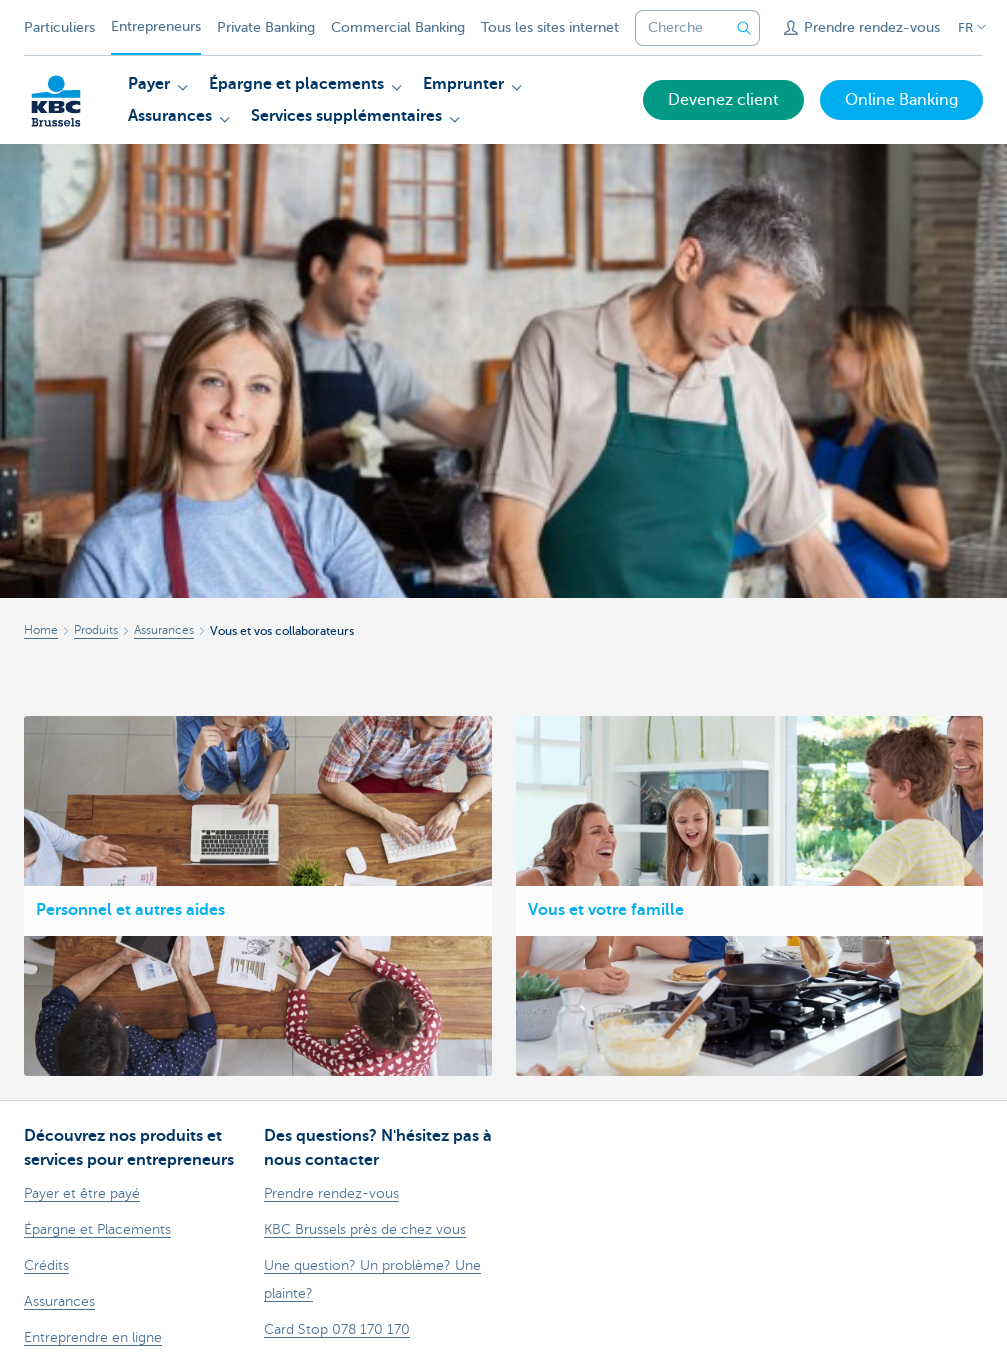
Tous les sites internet (550, 27)
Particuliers (59, 27)
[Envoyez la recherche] (744, 28)
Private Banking (266, 27)
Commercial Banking (398, 27)
